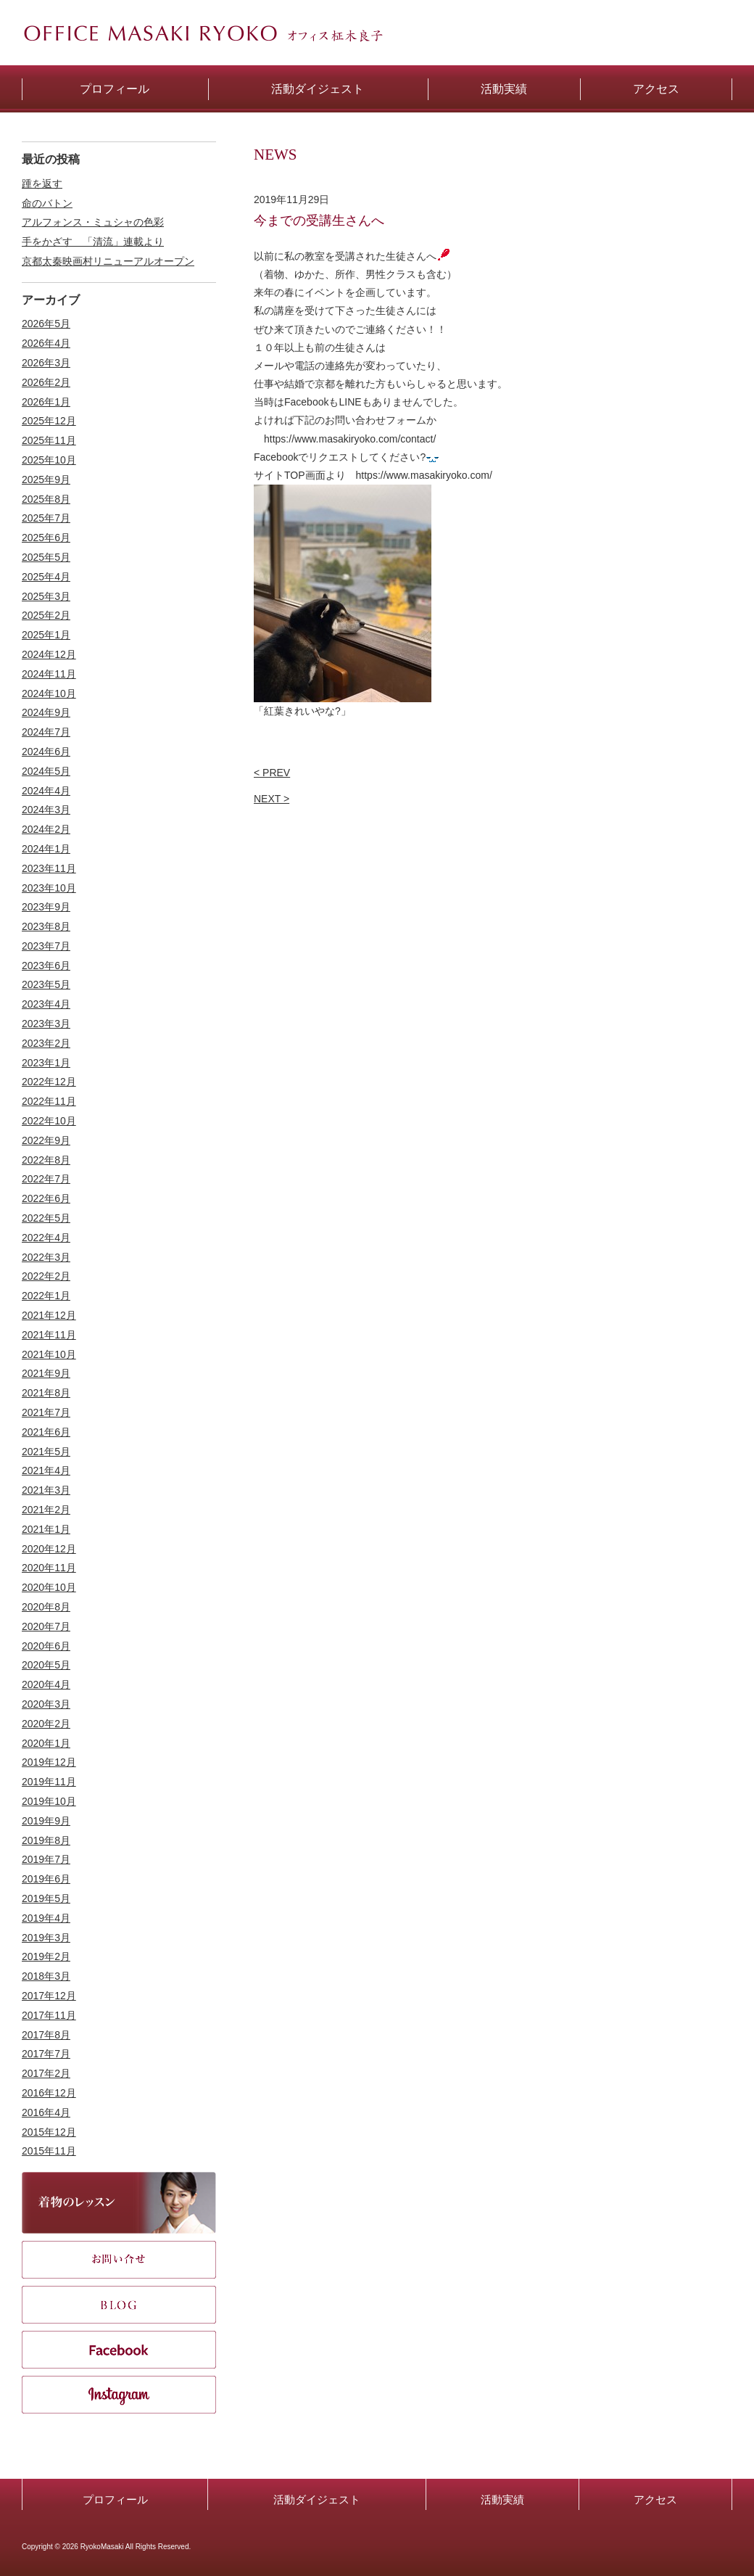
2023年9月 (46, 907)
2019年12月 (49, 1762)
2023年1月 (46, 1063)
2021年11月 (49, 1335)
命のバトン (47, 203)
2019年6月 (46, 1879)
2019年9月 (46, 1821)
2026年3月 (46, 363)
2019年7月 (46, 1859)
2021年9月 (46, 1373)
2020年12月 (49, 1549)
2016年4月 (46, 2112)
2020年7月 (46, 1626)
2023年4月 (46, 1004)
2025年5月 (46, 557)
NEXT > (271, 799)
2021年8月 (46, 1393)
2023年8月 (46, 926)
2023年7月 (46, 946)
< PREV (272, 772)
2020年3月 (46, 1704)
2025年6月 (46, 537)
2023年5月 (46, 984)
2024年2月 (46, 829)
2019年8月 (46, 1840)
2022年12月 (49, 1081)
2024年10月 (49, 693)
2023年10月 (49, 888)
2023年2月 (46, 1043)
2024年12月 (49, 654)
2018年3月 (46, 1976)
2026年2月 (46, 382)
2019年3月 (46, 1937)
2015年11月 (49, 2151)
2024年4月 (46, 791)
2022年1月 (46, 1295)
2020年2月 (46, 1723)
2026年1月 (46, 402)
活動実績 (502, 2499)
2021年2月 (46, 1509)
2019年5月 (46, 1898)
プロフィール (115, 2499)
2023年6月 (46, 965)
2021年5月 (46, 1451)
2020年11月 (49, 1567)
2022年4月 (46, 1237)
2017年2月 (46, 2073)
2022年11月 (49, 1101)
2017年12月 (49, 1995)
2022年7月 (46, 1179)
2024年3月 (46, 809)
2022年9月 (46, 1140)
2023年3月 (46, 1023)
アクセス (655, 2499)
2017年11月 (49, 2015)
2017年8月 (46, 2035)
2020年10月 (49, 1587)
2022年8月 (46, 1160)
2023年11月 (49, 868)
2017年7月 (46, 2053)
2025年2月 (46, 615)
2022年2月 (46, 1276)
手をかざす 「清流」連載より (93, 241)
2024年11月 (49, 674)
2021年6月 (46, 1432)
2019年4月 (46, 1918)
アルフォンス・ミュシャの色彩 (93, 222)
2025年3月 (46, 596)
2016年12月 (49, 2093)
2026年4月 (46, 343)
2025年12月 (49, 421)
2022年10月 (49, 1121)
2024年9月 (46, 712)
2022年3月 (46, 1257)
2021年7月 (46, 1412)
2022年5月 (46, 1218)
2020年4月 (46, 1684)
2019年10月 (49, 1801)
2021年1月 (46, 1529)
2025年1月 (46, 635)
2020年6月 (46, 1646)
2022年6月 (46, 1198)
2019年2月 (46, 1956)
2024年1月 (46, 849)
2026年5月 (46, 323)
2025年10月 (49, 460)
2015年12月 (49, 2132)
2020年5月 (46, 1665)
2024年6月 (46, 751)
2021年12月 (49, 1315)
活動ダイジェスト (316, 2499)
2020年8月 (46, 1607)
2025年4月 (46, 577)
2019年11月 (49, 1781)
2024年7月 (46, 732)
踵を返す (42, 183)
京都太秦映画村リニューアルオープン (108, 261)
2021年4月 (46, 1470)
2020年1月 (46, 1743)
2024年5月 (46, 771)
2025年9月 (46, 479)
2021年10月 (49, 1354)
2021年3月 (46, 1490)
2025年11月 (49, 440)
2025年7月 (46, 518)
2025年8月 (46, 499)
